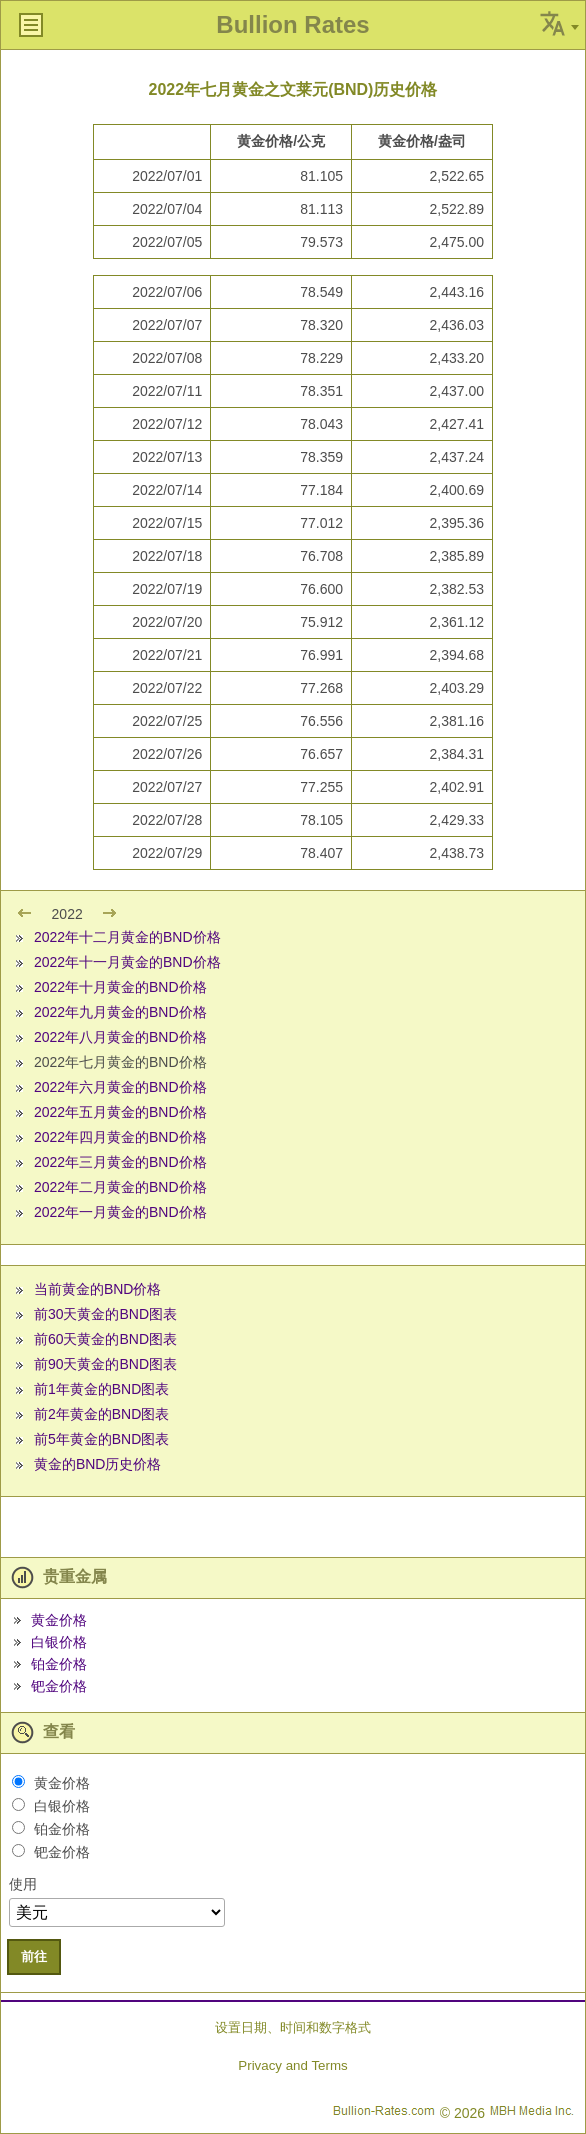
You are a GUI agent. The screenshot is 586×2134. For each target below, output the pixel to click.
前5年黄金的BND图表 (101, 1439)
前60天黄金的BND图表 (105, 1339)
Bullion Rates (292, 24)
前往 (34, 1956)
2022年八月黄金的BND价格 (120, 1037)
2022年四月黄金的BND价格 (120, 1137)
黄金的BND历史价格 (98, 1464)
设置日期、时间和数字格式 (293, 2027)
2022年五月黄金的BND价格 (120, 1112)
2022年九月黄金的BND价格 (120, 1012)
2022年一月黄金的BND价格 (120, 1212)
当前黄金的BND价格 (98, 1289)
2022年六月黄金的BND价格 (120, 1087)
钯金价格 (59, 1686)
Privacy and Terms (292, 2065)
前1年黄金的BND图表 (101, 1389)
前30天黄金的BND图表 (105, 1314)
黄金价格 (59, 1620)
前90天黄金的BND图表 (105, 1364)
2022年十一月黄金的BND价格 (127, 962)
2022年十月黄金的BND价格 (120, 987)
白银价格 (59, 1642)
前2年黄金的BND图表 (101, 1414)
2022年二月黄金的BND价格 (120, 1187)
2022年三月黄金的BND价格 (120, 1162)
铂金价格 (59, 1664)
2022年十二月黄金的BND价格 (127, 937)
